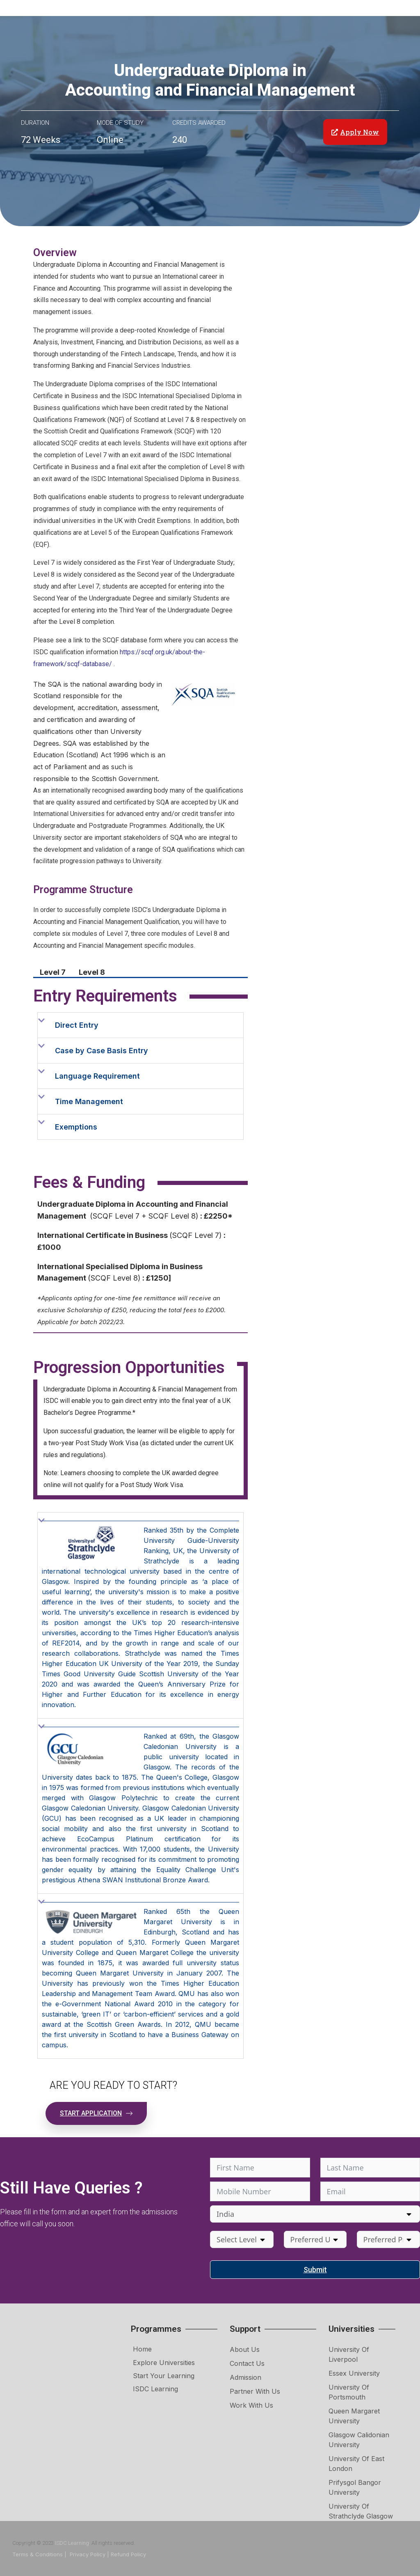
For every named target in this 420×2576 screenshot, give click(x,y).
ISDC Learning (155, 2389)
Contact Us (247, 2363)
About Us (245, 2349)
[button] (140, 1025)
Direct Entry (76, 1025)
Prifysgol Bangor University (355, 2487)
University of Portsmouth (349, 2392)
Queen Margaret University (354, 2416)
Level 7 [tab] (53, 972)
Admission (245, 2377)
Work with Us (251, 2405)
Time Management (89, 1101)
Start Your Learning (163, 2376)
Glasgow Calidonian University (359, 2440)
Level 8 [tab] (92, 972)
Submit (315, 2269)
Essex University (354, 2373)
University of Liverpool (349, 2354)
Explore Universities (164, 2362)
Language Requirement (97, 1076)
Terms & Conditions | (40, 2554)
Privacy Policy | (89, 2554)
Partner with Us (255, 2391)
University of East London (356, 2464)
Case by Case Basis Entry (101, 1050)
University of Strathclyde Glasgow (361, 2511)
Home (142, 2349)
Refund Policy (128, 2554)
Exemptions (76, 1127)
